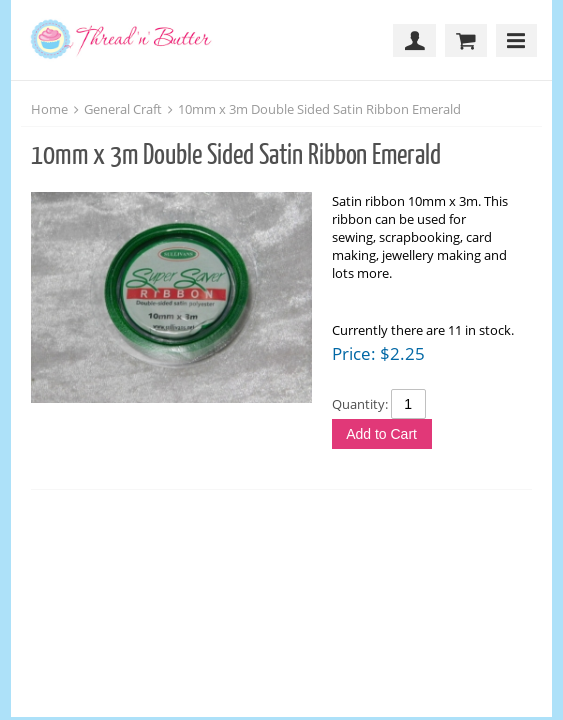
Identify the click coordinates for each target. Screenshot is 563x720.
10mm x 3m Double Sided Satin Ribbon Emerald (319, 109)
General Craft (123, 109)
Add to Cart (381, 434)
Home (49, 109)
